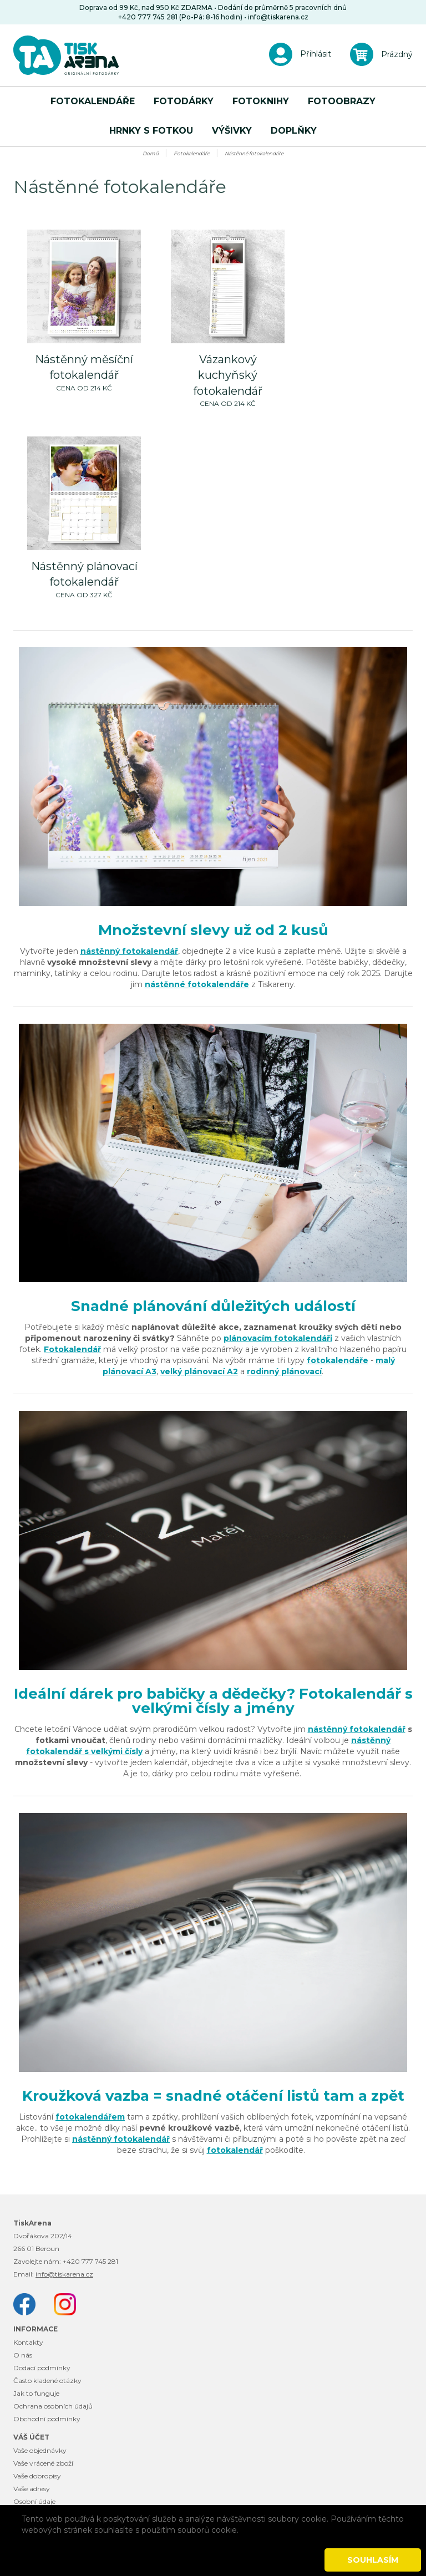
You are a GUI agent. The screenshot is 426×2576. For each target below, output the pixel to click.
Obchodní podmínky (46, 2419)
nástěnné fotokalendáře (197, 984)
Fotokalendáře (92, 101)
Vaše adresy (31, 2488)
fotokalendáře (337, 1360)
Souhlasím (372, 2560)
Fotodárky (184, 101)
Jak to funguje (36, 2393)
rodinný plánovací (284, 1371)
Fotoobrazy (342, 101)
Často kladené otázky (47, 2380)
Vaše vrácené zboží (43, 2463)
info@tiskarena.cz (278, 17)
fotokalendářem (90, 2117)
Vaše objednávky (40, 2450)
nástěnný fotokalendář (129, 951)
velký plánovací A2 (199, 1371)
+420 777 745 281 (90, 2261)
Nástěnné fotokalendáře (254, 153)
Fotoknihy (260, 101)
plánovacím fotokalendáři (278, 1338)
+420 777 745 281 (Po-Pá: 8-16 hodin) (180, 17)
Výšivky (232, 130)
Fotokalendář (72, 1349)
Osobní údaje (34, 2501)
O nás (22, 2355)
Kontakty (28, 2342)
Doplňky (294, 130)
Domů (151, 153)
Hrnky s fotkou (151, 130)
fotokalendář (235, 2150)
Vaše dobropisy (37, 2476)
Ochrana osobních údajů (53, 2406)
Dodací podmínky (41, 2368)
